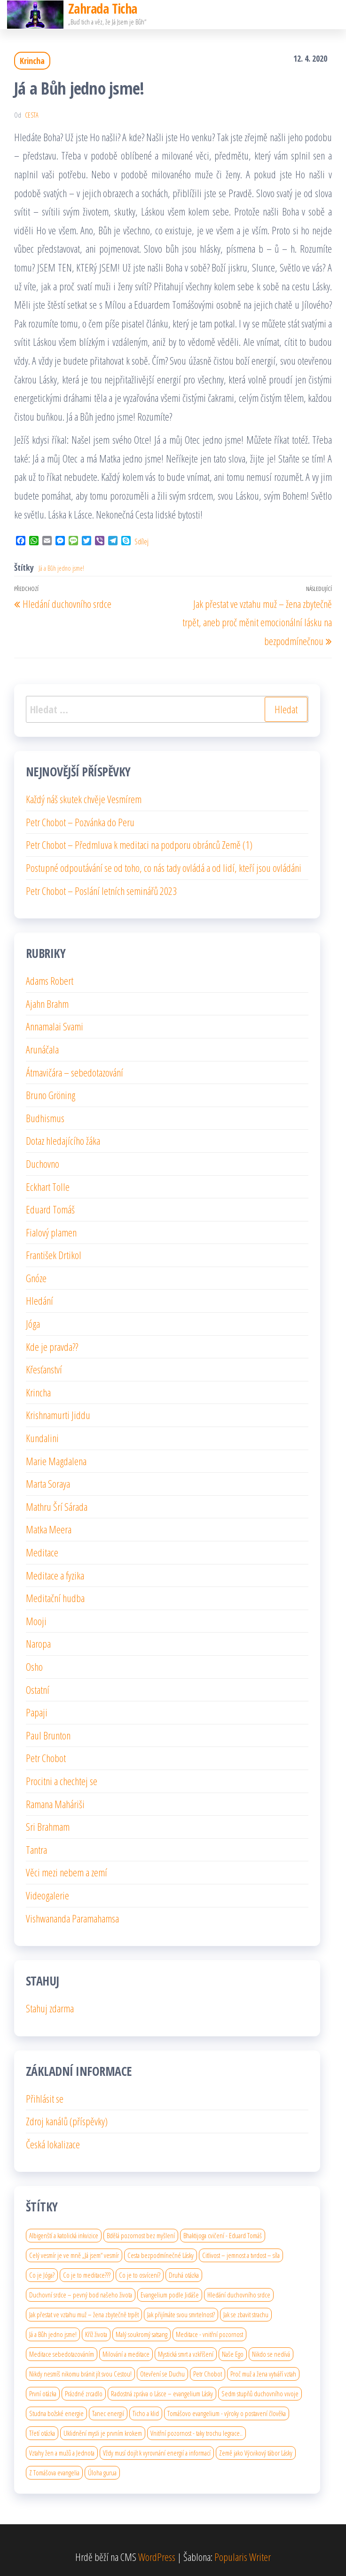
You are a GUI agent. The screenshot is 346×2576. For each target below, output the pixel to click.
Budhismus (45, 1118)
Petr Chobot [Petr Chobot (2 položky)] (207, 2373)
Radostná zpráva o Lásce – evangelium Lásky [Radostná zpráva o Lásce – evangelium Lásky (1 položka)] (162, 2393)
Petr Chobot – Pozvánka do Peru (80, 822)
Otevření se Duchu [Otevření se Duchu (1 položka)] (162, 2373)
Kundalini (42, 1438)
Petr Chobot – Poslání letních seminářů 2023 (101, 891)
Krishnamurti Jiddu (58, 1415)
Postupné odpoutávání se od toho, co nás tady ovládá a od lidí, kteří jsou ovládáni (163, 868)
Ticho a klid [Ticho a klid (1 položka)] (146, 2413)
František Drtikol (53, 1255)
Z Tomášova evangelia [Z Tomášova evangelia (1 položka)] (54, 2472)
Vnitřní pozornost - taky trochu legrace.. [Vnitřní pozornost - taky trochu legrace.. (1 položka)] (196, 2433)
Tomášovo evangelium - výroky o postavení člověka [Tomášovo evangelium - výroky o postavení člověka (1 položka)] (226, 2413)
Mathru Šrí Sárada (56, 1506)
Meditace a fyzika (55, 1575)
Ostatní (37, 1690)
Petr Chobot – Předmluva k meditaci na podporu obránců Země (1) (139, 844)
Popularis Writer (242, 2557)
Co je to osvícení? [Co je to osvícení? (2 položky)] (139, 2275)
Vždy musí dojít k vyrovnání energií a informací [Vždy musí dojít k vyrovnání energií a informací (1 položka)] (157, 2452)
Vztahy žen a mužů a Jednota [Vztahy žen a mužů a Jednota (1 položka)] (61, 2452)
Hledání (39, 1300)
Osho (34, 1666)
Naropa (38, 1643)
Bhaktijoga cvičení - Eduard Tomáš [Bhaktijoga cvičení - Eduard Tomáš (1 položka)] (222, 2235)
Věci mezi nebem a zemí (66, 1872)
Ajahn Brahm (47, 1004)
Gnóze (36, 1278)
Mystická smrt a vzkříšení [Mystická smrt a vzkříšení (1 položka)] (185, 2354)
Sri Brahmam (48, 1826)
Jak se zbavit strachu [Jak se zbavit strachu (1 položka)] (245, 2314)
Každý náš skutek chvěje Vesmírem (84, 799)
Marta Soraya (48, 1483)
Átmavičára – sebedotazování (74, 1072)
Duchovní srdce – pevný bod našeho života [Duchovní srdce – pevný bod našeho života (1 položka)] (80, 2294)
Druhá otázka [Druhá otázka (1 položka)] (184, 2275)
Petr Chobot (46, 1758)
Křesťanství (44, 1369)
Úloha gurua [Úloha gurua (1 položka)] (102, 2472)
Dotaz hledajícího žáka (63, 1140)
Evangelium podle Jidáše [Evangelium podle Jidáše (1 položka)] (170, 2294)
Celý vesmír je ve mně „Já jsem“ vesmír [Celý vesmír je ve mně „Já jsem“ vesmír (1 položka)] (74, 2255)
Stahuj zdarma (50, 2008)
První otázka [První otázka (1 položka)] (42, 2393)
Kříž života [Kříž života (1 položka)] (96, 2334)
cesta (32, 115)
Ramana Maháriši (55, 1804)
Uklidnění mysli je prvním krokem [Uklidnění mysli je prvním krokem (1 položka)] (102, 2433)
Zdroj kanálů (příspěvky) (67, 2121)
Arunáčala (42, 1049)
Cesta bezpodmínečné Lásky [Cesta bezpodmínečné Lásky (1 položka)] (160, 2255)
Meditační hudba (55, 1598)
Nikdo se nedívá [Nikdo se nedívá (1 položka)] (271, 2354)
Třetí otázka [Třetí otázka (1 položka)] (42, 2433)
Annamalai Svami (54, 1026)
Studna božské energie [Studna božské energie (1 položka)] (56, 2413)
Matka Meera (48, 1529)
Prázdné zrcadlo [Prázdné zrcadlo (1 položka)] (83, 2393)
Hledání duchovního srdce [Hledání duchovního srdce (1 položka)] (238, 2294)
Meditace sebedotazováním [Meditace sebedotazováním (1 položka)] (61, 2354)
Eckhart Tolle (48, 1187)
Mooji (36, 1621)
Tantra (36, 1849)
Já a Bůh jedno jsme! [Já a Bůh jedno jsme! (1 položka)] (53, 2334)
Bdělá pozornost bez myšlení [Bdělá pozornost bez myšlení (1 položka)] (141, 2235)
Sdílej (141, 541)
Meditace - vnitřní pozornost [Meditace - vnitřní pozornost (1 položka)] (209, 2334)
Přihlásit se (44, 2098)
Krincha (32, 60)
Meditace (42, 1552)
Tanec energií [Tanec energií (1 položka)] (108, 2413)
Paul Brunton (48, 1735)
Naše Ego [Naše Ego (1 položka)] (233, 2354)
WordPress (156, 2557)
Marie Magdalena (56, 1461)
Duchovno (42, 1163)
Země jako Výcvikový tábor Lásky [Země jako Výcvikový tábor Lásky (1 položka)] (255, 2452)
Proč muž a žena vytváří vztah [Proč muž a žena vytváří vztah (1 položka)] (263, 2373)
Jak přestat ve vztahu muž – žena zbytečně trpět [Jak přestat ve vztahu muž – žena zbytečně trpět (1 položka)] (84, 2314)
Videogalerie (47, 1895)
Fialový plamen (51, 1232)
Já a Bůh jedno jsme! (61, 568)
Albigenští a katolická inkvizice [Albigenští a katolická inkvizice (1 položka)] (63, 2235)
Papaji (36, 1712)
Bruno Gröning (50, 1095)
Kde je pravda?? (52, 1347)
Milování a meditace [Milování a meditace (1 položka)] (125, 2354)
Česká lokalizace (53, 2144)
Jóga (33, 1323)
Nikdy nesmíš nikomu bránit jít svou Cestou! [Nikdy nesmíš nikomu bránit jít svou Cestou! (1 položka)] (80, 2373)
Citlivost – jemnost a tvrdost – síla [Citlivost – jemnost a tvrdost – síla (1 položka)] (241, 2255)
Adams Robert (49, 980)
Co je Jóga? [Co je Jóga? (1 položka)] (42, 2275)
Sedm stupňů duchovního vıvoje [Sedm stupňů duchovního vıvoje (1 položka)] (260, 2393)
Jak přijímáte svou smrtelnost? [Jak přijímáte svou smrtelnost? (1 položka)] (181, 2314)
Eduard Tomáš (50, 1209)
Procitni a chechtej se (61, 1781)
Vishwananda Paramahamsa (72, 1918)
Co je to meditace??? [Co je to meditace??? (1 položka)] (86, 2275)
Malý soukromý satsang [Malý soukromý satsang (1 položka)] (141, 2334)
